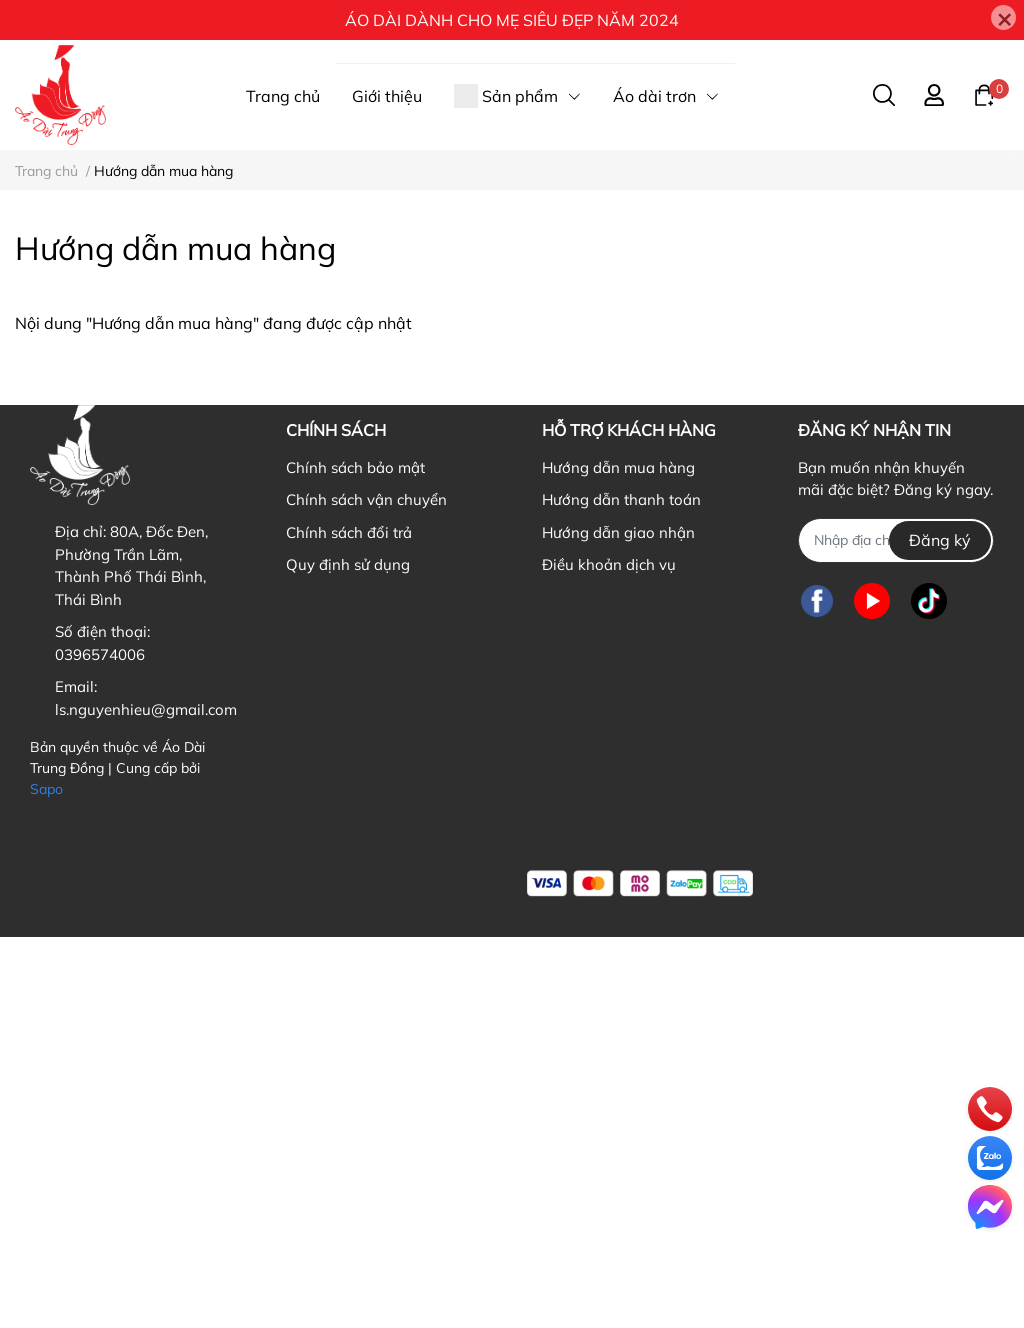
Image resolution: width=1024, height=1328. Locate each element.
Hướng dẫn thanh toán (621, 499)
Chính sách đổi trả (349, 532)
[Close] (1003, 17)
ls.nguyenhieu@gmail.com (146, 709)
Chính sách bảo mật (355, 467)
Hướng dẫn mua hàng (618, 467)
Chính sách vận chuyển (366, 499)
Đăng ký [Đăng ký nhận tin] (940, 540)
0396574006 (100, 654)
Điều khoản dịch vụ (609, 564)
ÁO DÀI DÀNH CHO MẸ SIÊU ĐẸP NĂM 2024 (512, 20)
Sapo (46, 789)
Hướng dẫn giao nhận (618, 532)
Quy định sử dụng (348, 564)
